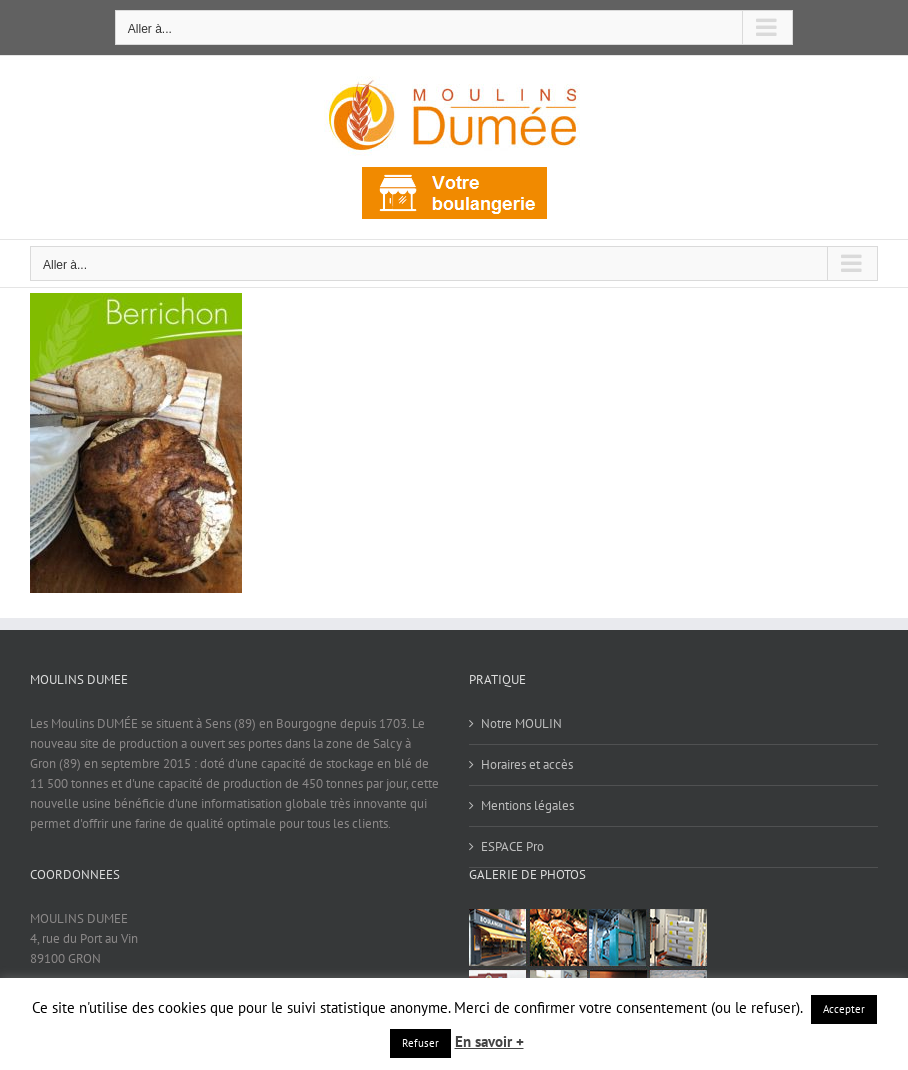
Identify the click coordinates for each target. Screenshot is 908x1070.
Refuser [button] (420, 1043)
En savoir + (489, 1041)
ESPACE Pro (512, 846)
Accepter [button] (844, 1009)
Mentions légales (527, 805)
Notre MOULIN (521, 723)
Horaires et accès (527, 764)
